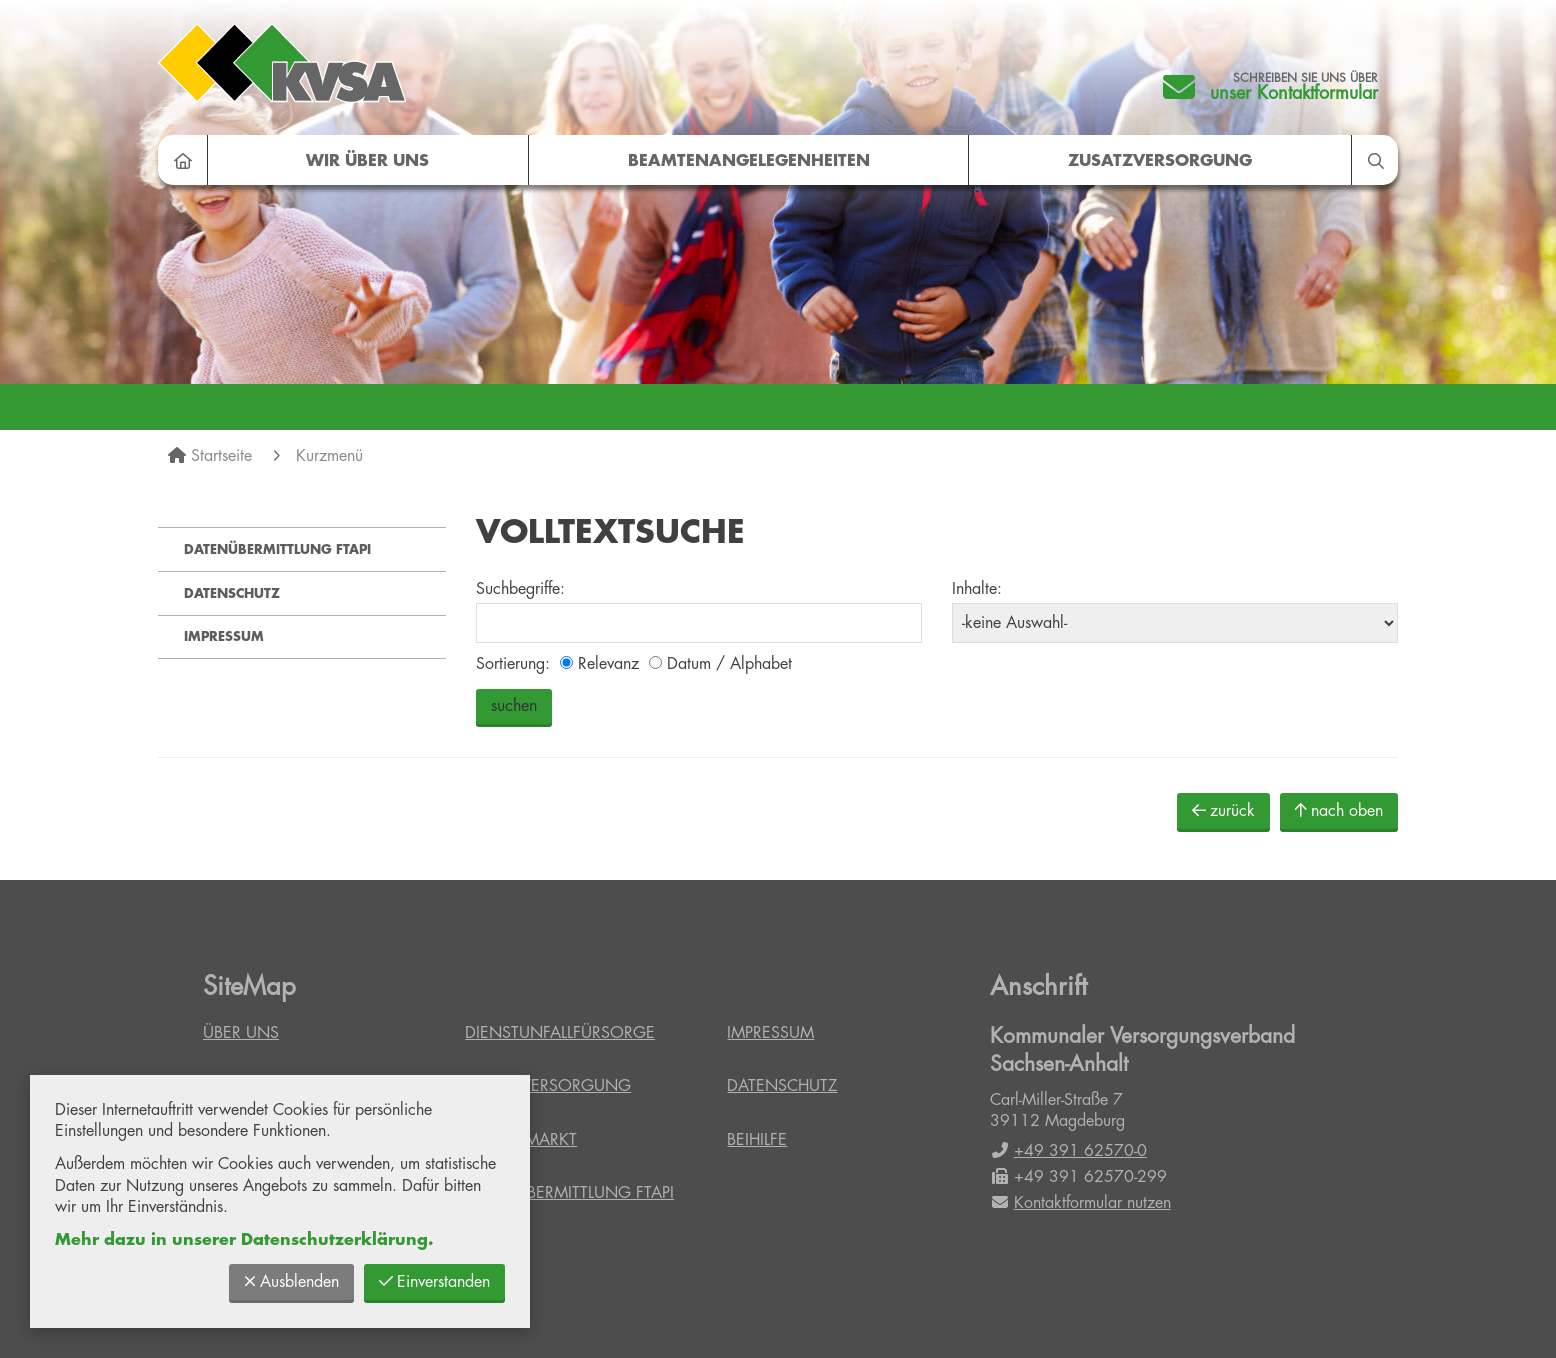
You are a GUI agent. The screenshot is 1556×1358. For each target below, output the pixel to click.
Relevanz (599, 664)
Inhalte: (977, 589)
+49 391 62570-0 (1068, 1151)
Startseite (221, 456)
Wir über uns (367, 161)
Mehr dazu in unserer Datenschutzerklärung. (244, 1240)
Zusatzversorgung (1160, 161)
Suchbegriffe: (520, 589)
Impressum (224, 636)
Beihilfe (757, 1140)
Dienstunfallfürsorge (560, 1033)
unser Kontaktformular (1294, 93)
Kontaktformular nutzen (1080, 1203)
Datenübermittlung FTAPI (277, 549)
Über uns (241, 1033)
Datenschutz (232, 593)
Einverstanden (434, 1281)
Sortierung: (513, 664)
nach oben (1339, 810)
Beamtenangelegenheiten (749, 161)
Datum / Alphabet (720, 664)
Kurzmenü (329, 456)
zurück (1223, 810)
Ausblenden (291, 1281)
